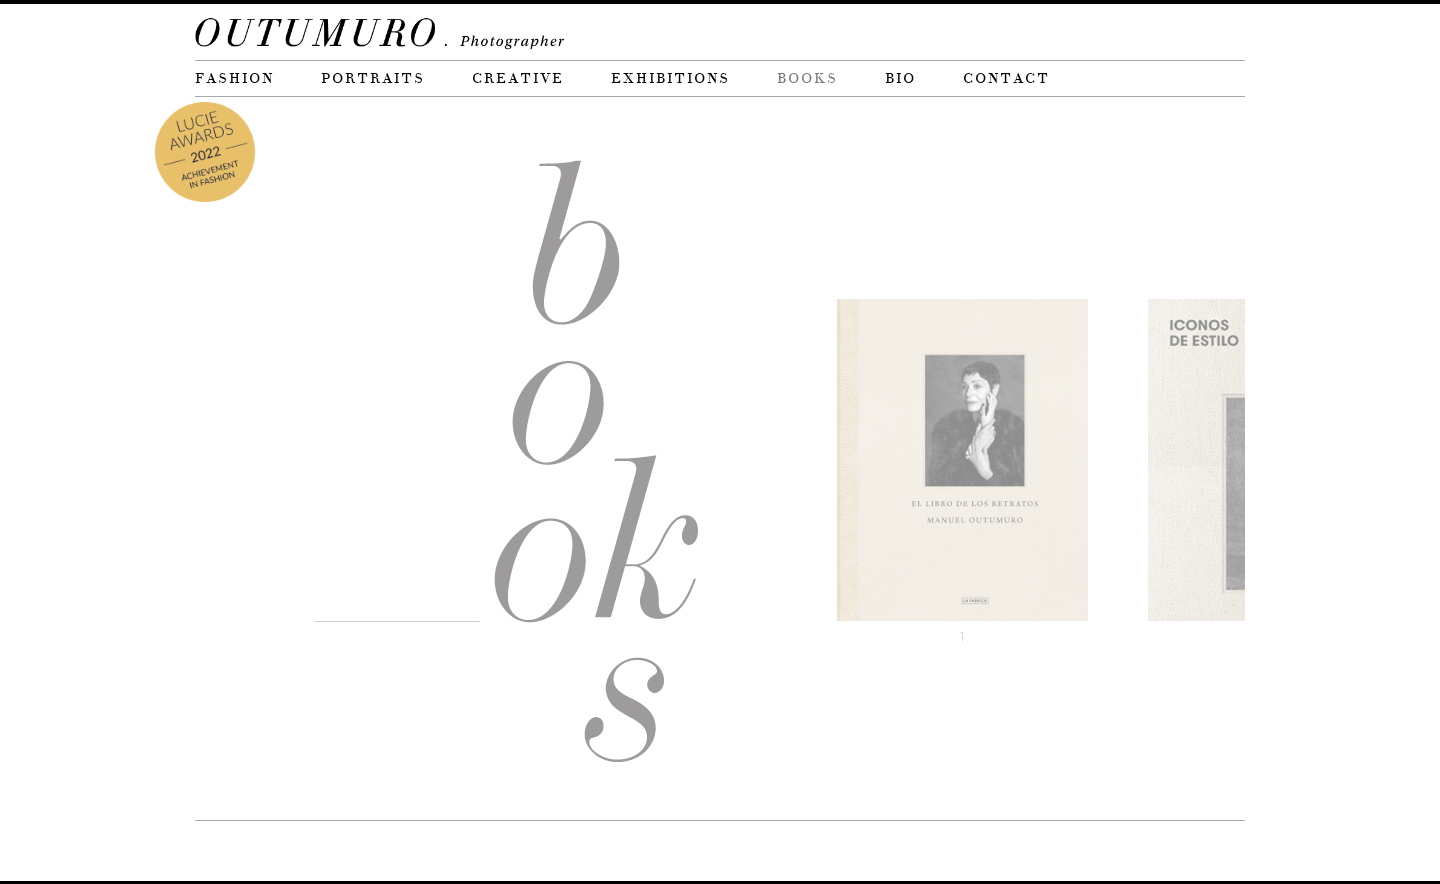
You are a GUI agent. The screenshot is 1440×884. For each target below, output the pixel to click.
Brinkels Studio (316, 850)
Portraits (373, 78)
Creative (518, 78)
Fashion (234, 78)
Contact (1006, 78)
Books (807, 78)
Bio (900, 78)
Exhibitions (670, 78)
